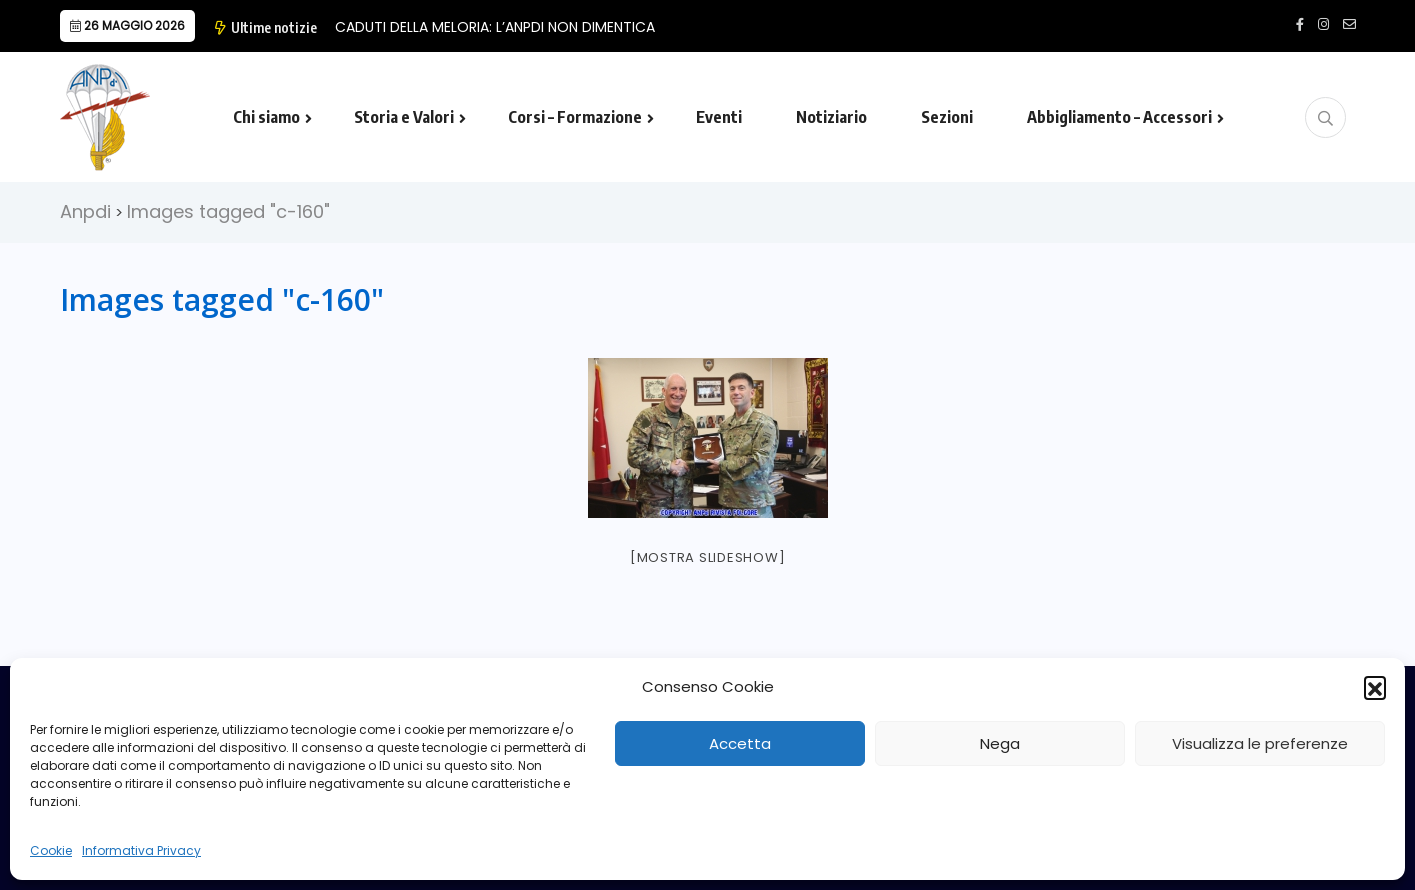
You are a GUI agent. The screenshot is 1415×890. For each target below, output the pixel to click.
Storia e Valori (404, 117)
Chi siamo (266, 117)
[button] (1375, 687)
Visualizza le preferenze (1260, 743)
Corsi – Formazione (575, 117)
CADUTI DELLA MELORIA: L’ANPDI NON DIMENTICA (495, 27)
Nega (1000, 743)
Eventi (719, 117)
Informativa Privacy (141, 850)
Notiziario (831, 117)
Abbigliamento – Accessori (1119, 117)
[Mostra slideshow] (708, 557)
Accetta (740, 743)
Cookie (51, 850)
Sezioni (947, 117)
